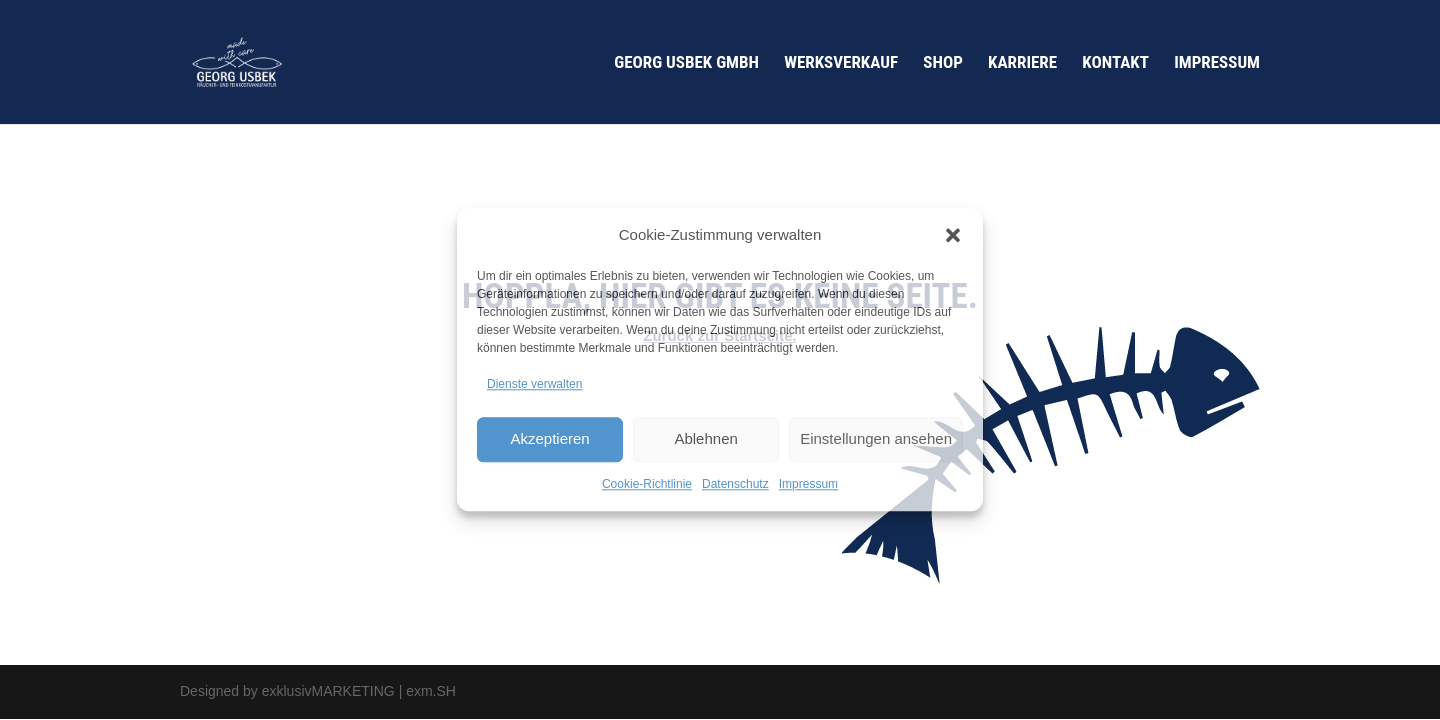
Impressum (808, 484)
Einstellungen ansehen (876, 438)
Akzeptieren (549, 438)
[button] (953, 235)
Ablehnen (705, 438)
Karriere (1022, 63)
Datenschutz (735, 484)
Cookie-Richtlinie (647, 484)
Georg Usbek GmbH (686, 63)
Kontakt (1115, 63)
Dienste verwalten (534, 384)
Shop (943, 63)
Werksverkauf (841, 63)
